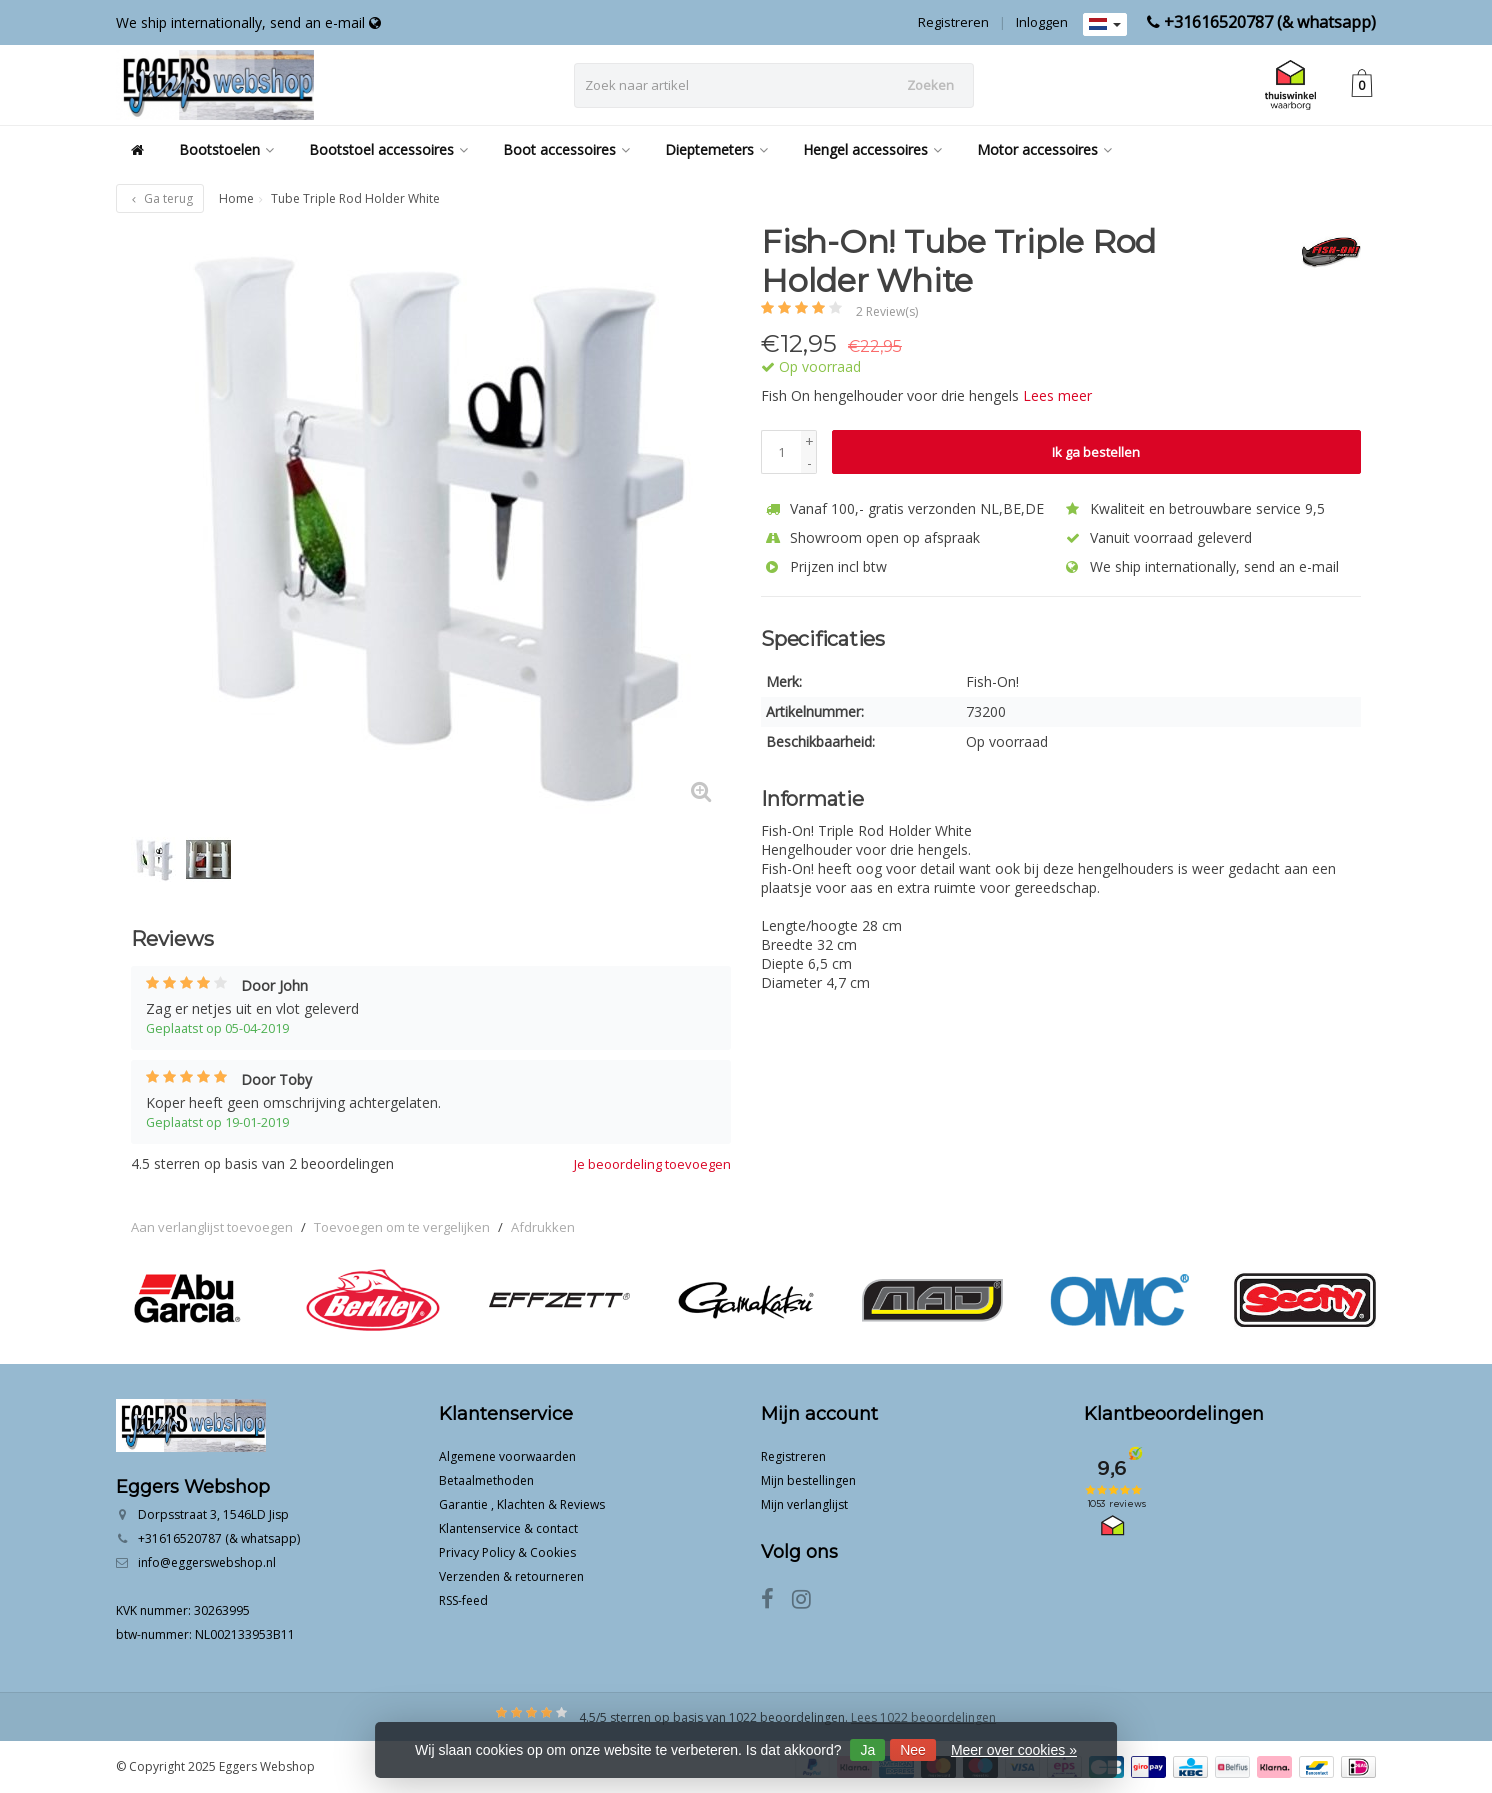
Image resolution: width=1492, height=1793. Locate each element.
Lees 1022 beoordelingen (923, 1717)
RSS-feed (463, 1600)
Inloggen (1042, 22)
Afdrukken (543, 1227)
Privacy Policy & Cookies (507, 1552)
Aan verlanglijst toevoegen (212, 1227)
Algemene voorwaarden (507, 1456)
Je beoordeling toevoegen (652, 1164)
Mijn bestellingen (808, 1480)
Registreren (953, 22)
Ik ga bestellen (1096, 452)
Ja (867, 1750)
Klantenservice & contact (508, 1528)
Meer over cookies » (1014, 1750)
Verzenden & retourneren (511, 1576)
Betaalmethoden (486, 1480)
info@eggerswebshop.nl (207, 1562)
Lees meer (1057, 395)
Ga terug (160, 198)
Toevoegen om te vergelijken (402, 1227)
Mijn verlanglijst (804, 1504)
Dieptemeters (716, 149)
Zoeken (930, 85)
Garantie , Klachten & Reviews (522, 1504)
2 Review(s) (887, 311)
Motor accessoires (1044, 149)
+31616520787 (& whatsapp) (1270, 22)
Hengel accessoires (872, 149)
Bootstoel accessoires (388, 149)
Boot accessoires (566, 149)
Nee (913, 1750)
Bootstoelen (226, 149)
